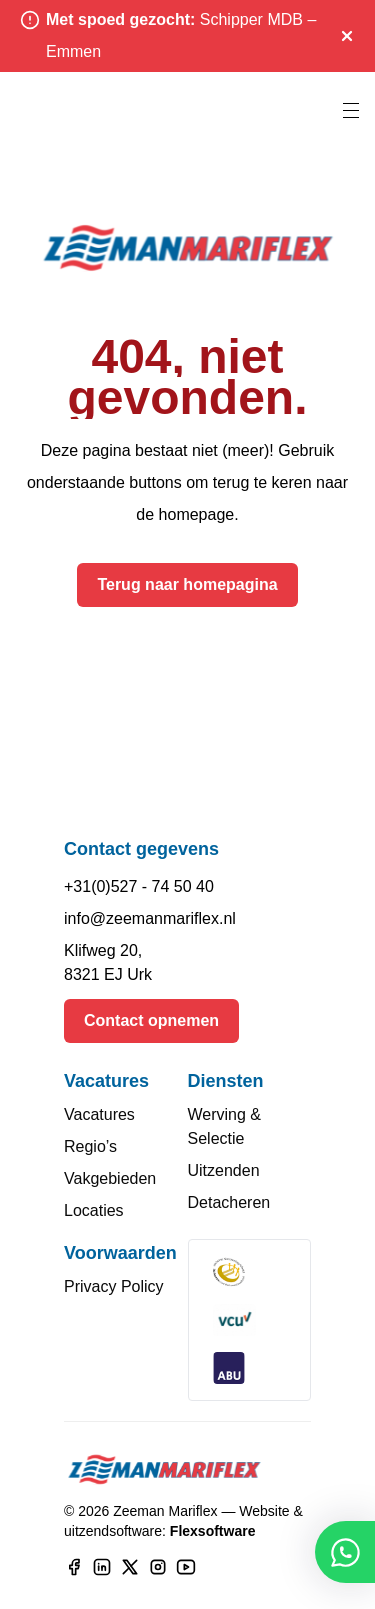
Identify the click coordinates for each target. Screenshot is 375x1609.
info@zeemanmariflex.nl (150, 918)
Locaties (94, 1210)
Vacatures (99, 1114)
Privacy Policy (114, 1286)
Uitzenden (224, 1170)
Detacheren (229, 1202)
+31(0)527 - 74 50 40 (139, 886)
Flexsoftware (213, 1531)
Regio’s (90, 1146)
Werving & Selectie (225, 1126)
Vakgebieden (110, 1178)
